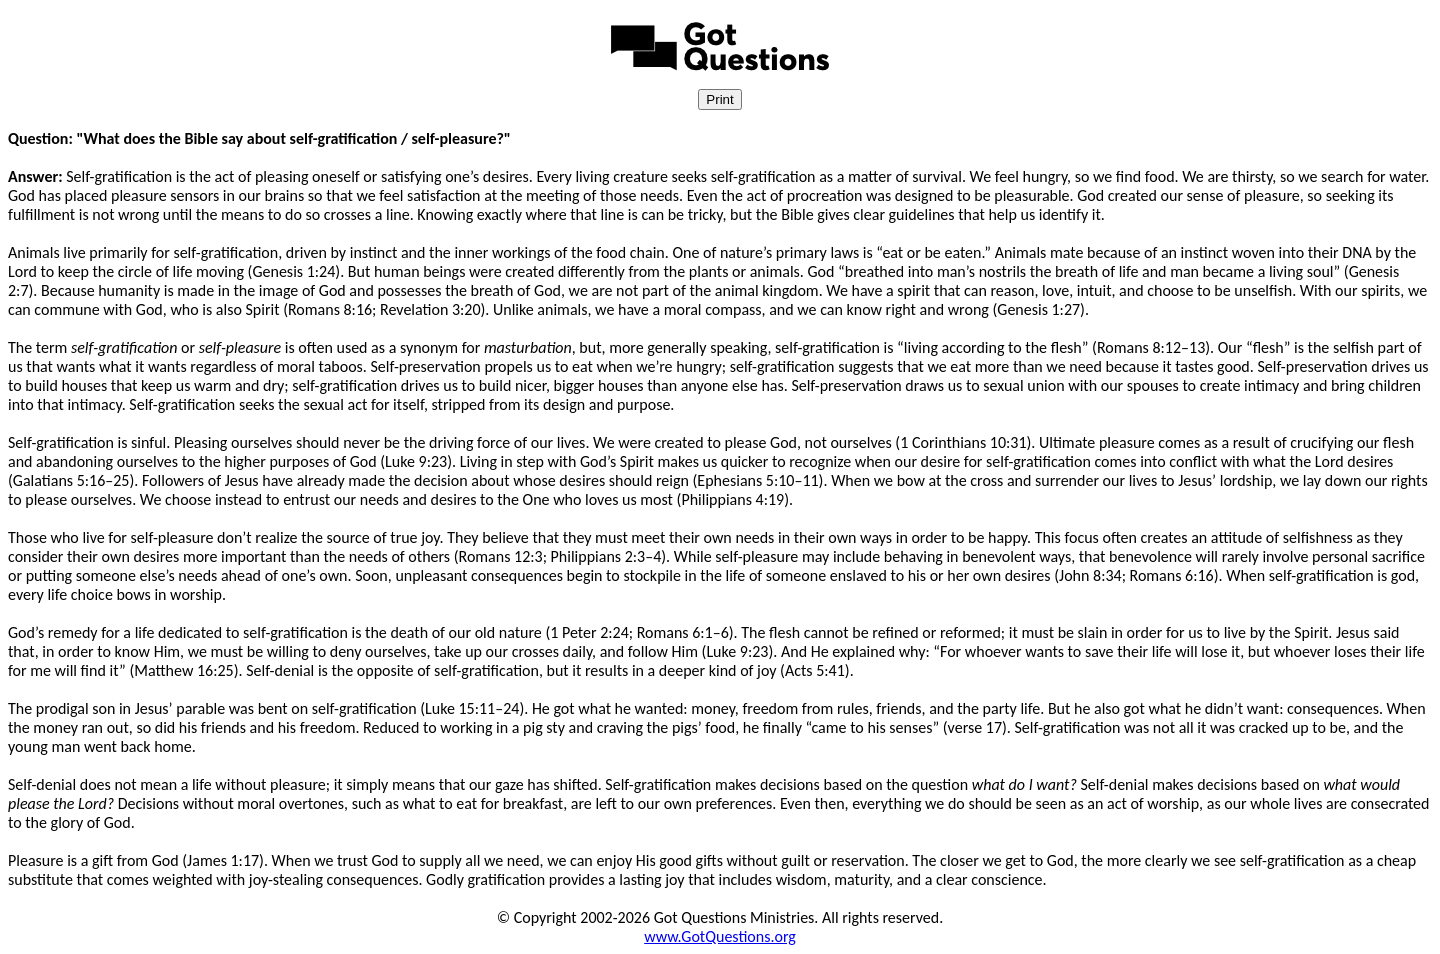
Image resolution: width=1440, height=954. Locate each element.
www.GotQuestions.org (720, 936)
